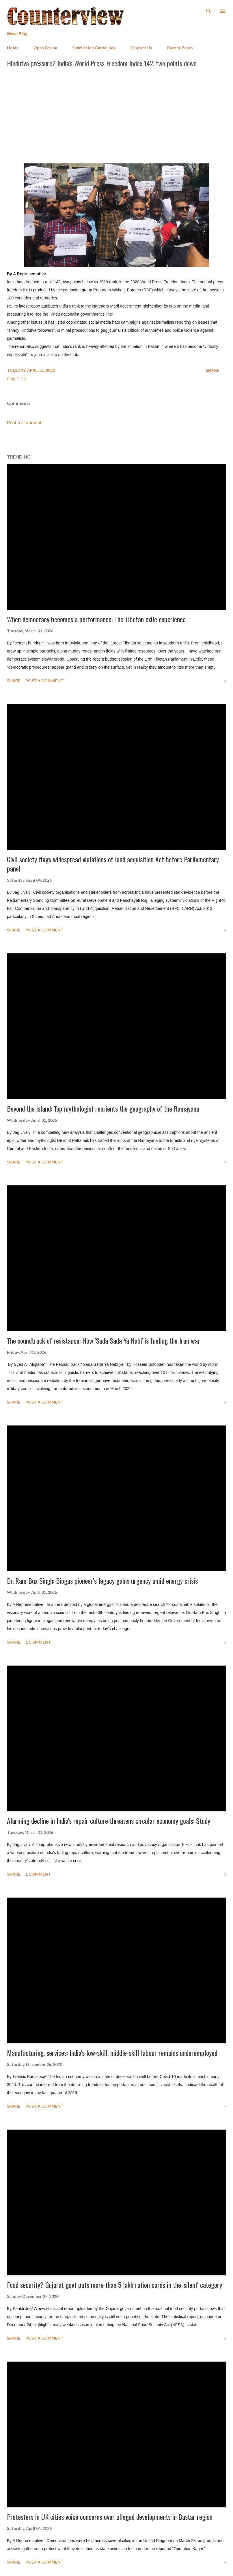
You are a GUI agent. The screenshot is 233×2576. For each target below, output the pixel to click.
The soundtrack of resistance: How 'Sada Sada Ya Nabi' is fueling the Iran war (103, 1340)
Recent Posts (180, 47)
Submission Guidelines (93, 47)
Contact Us (141, 47)
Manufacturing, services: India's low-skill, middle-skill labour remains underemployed (112, 2052)
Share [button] (212, 370)
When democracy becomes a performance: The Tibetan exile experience (96, 619)
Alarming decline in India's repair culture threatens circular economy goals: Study (108, 1820)
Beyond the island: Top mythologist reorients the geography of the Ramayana (103, 1108)
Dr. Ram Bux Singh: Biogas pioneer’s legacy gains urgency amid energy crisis (102, 1580)
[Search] (208, 10)
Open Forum (45, 47)
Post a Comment (24, 422)
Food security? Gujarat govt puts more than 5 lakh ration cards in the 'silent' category (114, 2284)
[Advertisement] (116, 113)
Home (12, 47)
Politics (16, 378)
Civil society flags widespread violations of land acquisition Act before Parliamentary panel (113, 864)
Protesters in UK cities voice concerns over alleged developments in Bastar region (110, 2516)
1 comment (38, 1642)
